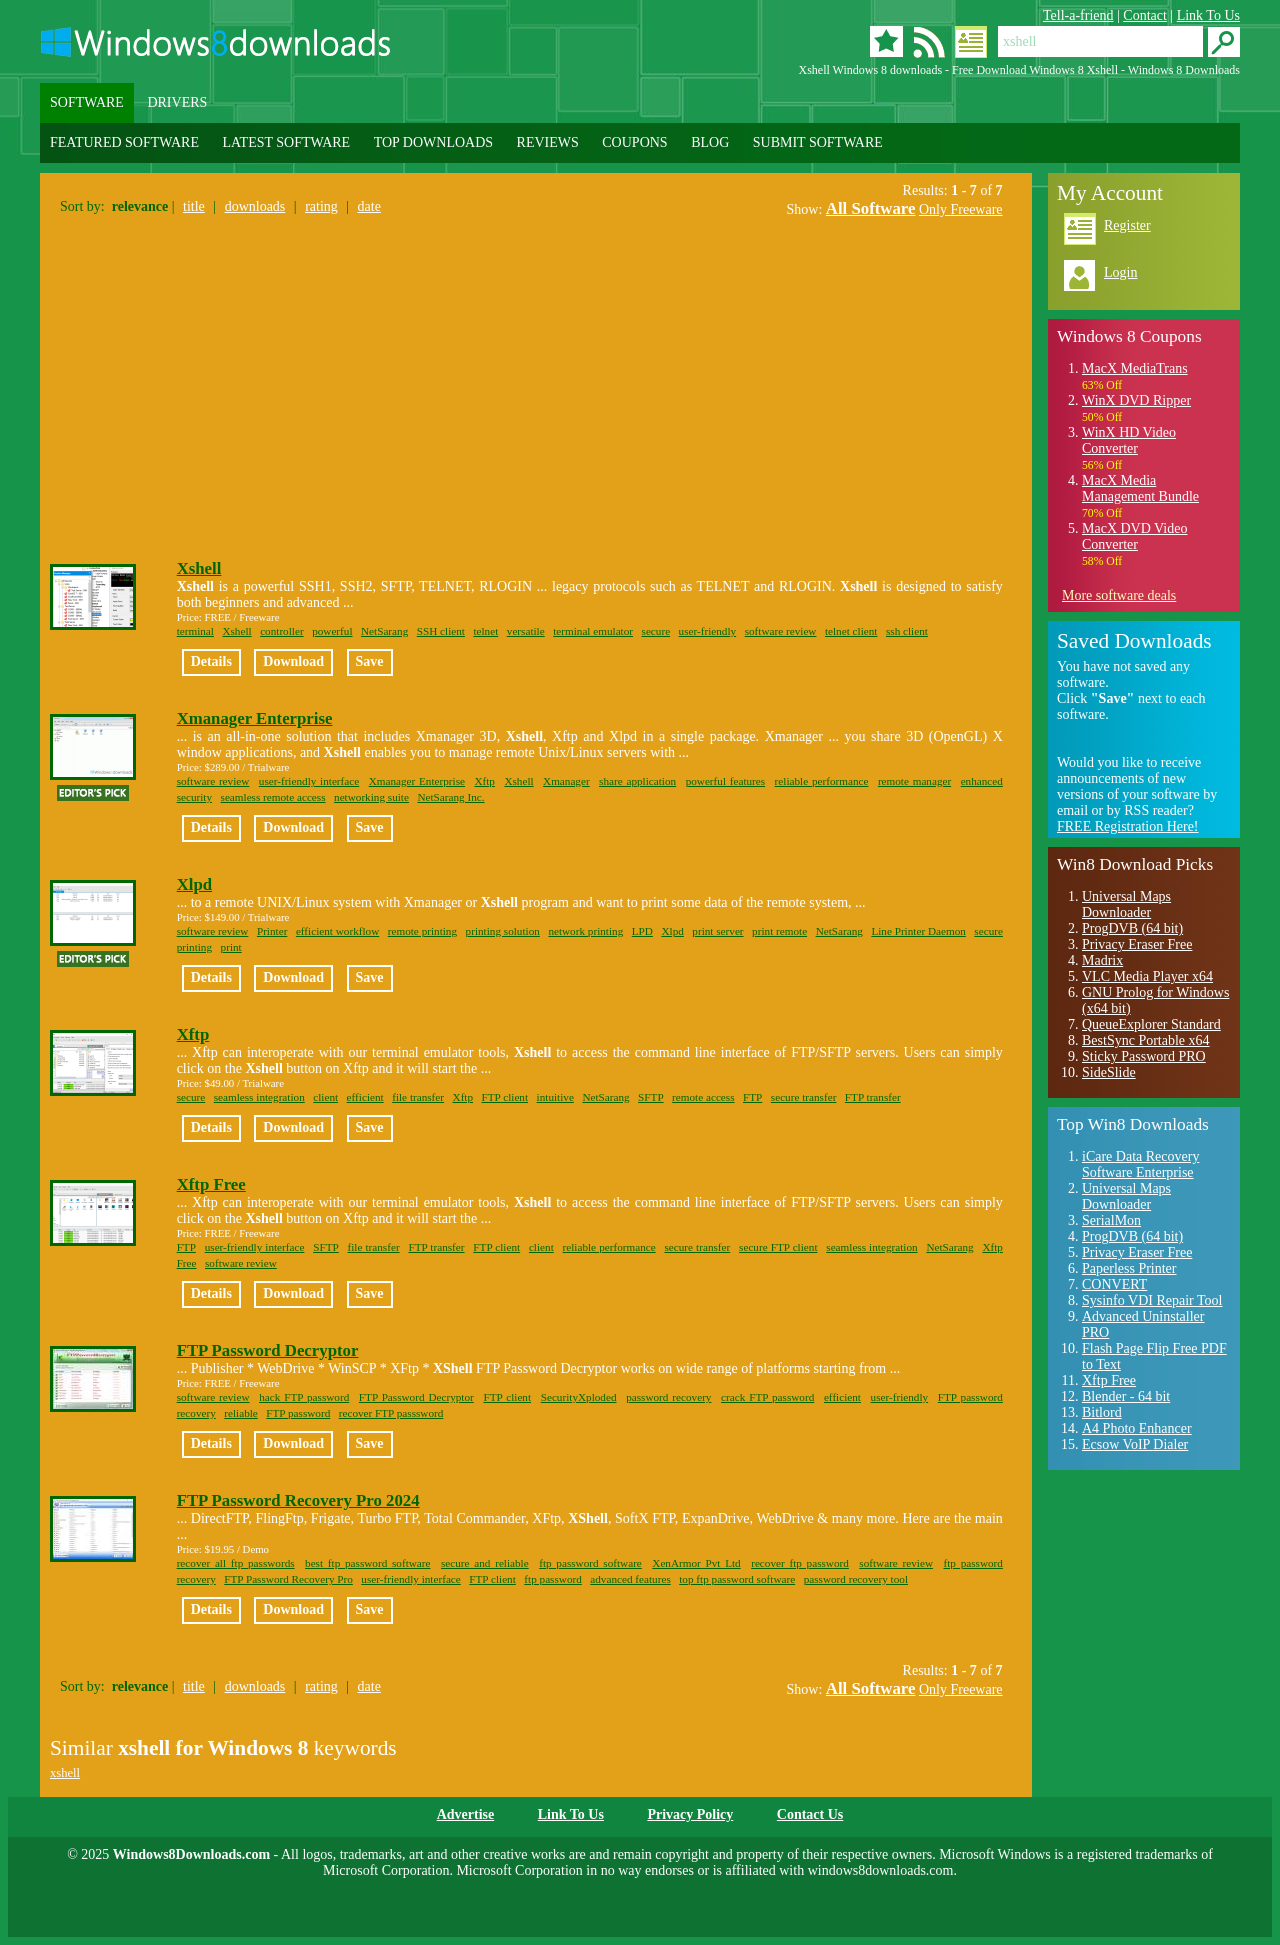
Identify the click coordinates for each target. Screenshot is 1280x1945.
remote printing (422, 931)
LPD (642, 931)
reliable (241, 1413)
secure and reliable (485, 1563)
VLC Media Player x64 (1147, 976)
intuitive (555, 1097)
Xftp (484, 781)
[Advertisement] (218, 384)
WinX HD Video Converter (1129, 440)
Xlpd (194, 884)
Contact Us (810, 1814)
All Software (871, 208)
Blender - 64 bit (1126, 1396)
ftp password (552, 1579)
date (369, 206)
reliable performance (822, 781)
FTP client (505, 1097)
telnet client (851, 631)
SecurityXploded (579, 1397)
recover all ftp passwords (236, 1563)
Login (1120, 272)
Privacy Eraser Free (1137, 944)
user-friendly (708, 631)
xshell (65, 1773)
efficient (365, 1097)
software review (781, 631)
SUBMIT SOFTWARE (818, 142)
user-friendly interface (309, 781)
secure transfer (804, 1097)
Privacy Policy (690, 1814)
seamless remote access (273, 797)
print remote (779, 931)
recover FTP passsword (391, 1413)
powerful (332, 631)
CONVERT (1114, 1284)
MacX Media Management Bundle (1140, 488)
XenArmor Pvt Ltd (696, 1563)
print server (717, 931)
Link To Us (1208, 15)
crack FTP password (767, 1397)
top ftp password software (737, 1579)
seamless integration (259, 1097)
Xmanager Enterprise (255, 718)
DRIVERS (177, 102)
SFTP (651, 1097)
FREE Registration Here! (1128, 826)
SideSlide (1109, 1072)
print (231, 947)
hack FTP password (304, 1397)
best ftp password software (367, 1563)
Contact (1145, 15)
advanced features (630, 1579)
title (194, 206)
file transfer (418, 1097)
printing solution (503, 931)
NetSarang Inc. (450, 797)
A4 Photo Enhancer (1137, 1428)
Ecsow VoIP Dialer (1135, 1444)
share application (637, 781)
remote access (703, 1097)
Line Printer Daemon (918, 931)
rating (321, 206)
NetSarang (384, 631)
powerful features (726, 781)
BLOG (710, 142)
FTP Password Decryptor (268, 1350)
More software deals (1119, 595)
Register (1127, 225)
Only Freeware (961, 209)
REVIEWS (548, 142)
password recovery (668, 1397)
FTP (752, 1097)
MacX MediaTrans (1135, 368)
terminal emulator (593, 631)
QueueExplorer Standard (1151, 1024)
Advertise (466, 1814)
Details (211, 661)
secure (656, 631)
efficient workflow (337, 931)
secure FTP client (778, 1247)
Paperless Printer (1129, 1268)
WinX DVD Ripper (1136, 400)
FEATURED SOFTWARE (124, 142)
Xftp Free (211, 1184)
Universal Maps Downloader (1126, 904)
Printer (272, 931)
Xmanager (566, 781)
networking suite (371, 797)
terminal (195, 631)
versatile (526, 631)
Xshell (199, 568)
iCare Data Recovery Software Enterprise (1140, 1164)
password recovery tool (856, 1579)
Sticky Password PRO (1144, 1056)
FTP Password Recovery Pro (288, 1579)
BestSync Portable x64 (1146, 1040)
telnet (485, 631)
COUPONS (634, 142)
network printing (585, 931)
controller (282, 631)
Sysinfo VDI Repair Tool (1152, 1300)
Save (370, 661)
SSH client (441, 631)
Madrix (1102, 960)
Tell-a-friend (1078, 15)
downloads (255, 206)
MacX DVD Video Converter (1134, 536)
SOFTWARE (87, 102)
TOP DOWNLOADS (433, 142)
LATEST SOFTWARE (286, 142)
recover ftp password (800, 1563)
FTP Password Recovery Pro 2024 (298, 1500)
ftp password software (590, 1563)
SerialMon (1111, 1220)
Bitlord (1102, 1412)
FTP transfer (873, 1097)
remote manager (914, 781)
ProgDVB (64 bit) (1132, 928)
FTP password (298, 1413)
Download (293, 661)
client (325, 1097)
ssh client (907, 631)
